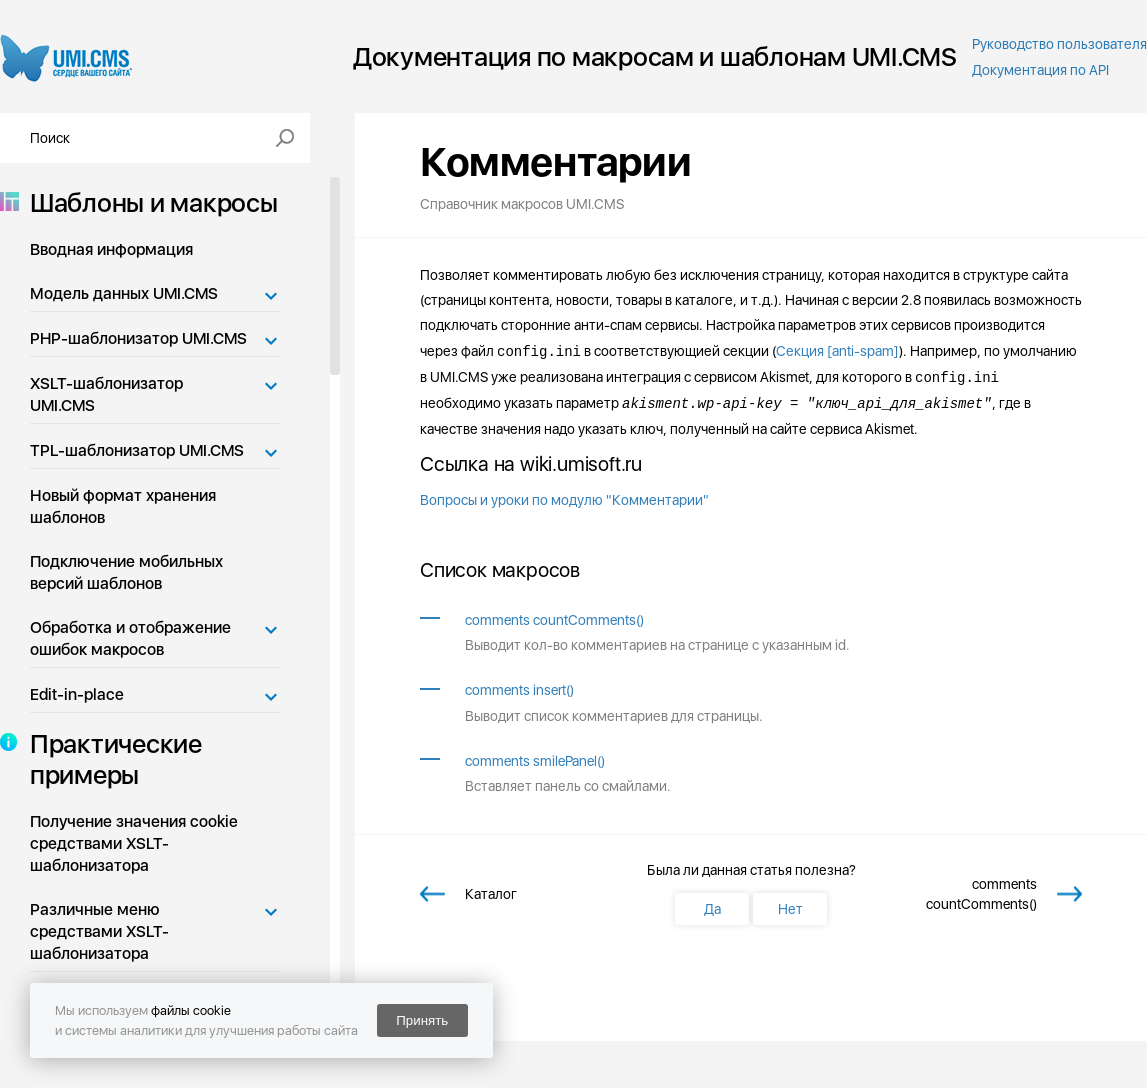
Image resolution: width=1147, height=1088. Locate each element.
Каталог (491, 894)
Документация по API (1040, 70)
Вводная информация (111, 249)
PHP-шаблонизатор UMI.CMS (138, 338)
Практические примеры (110, 759)
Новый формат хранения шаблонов (123, 506)
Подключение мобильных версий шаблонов (126, 572)
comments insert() (519, 690)
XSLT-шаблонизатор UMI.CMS (106, 394)
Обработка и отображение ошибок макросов (130, 638)
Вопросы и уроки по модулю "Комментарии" (564, 500)
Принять (422, 1020)
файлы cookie (191, 1010)
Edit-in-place (77, 694)
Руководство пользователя (1059, 44)
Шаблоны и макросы (148, 202)
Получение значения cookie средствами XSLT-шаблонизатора (134, 843)
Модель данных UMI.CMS (124, 293)
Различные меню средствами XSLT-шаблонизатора (99, 931)
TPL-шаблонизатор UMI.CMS (137, 450)
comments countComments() (554, 620)
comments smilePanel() (535, 761)
